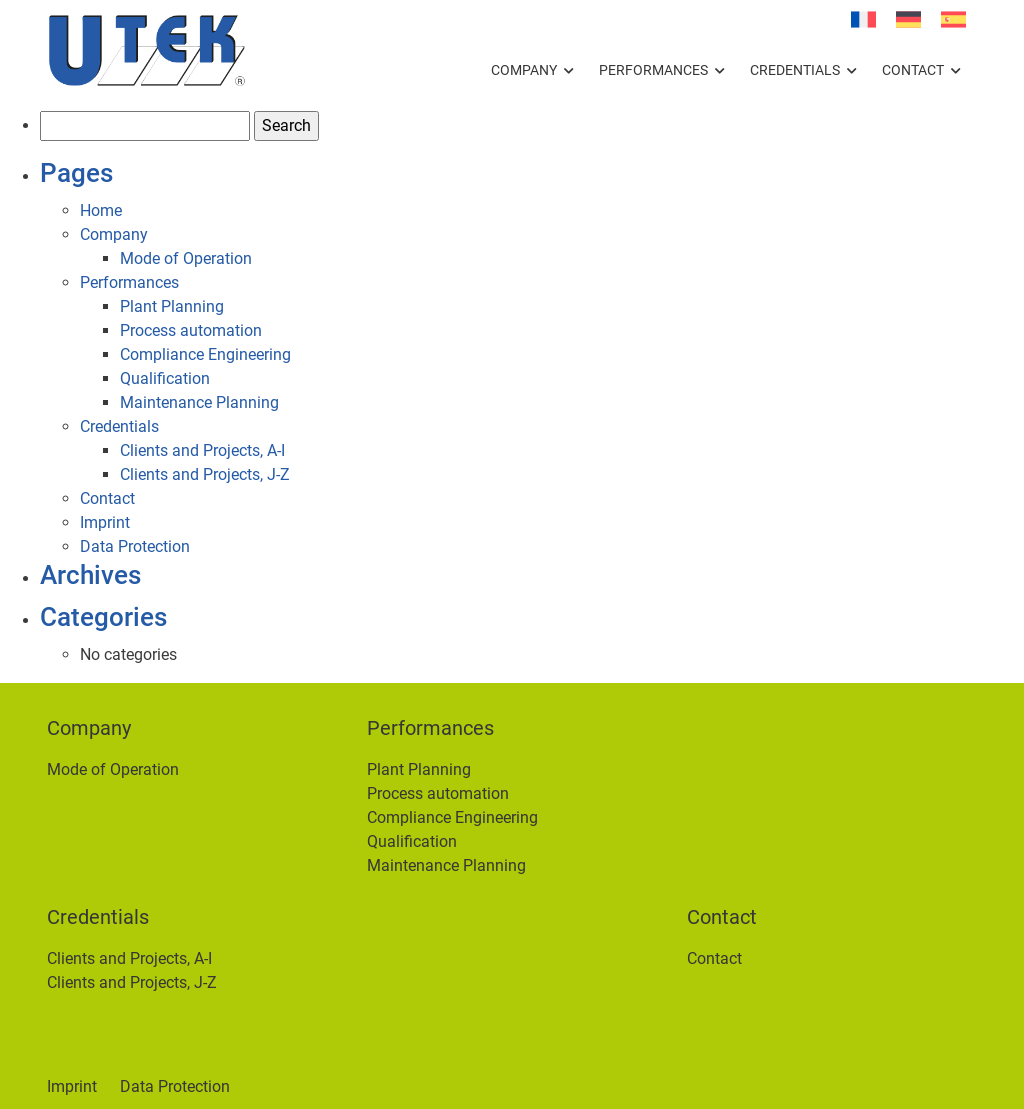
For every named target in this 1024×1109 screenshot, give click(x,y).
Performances (653, 70)
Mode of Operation (186, 258)
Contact (913, 70)
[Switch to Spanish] (953, 20)
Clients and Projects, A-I (202, 450)
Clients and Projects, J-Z (205, 474)
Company (524, 70)
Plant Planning (172, 306)
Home (101, 210)
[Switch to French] (863, 20)
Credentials (795, 70)
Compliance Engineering (205, 354)
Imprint (105, 522)
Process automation (191, 330)
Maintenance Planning (199, 402)
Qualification (165, 378)
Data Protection (135, 546)
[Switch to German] (908, 20)
